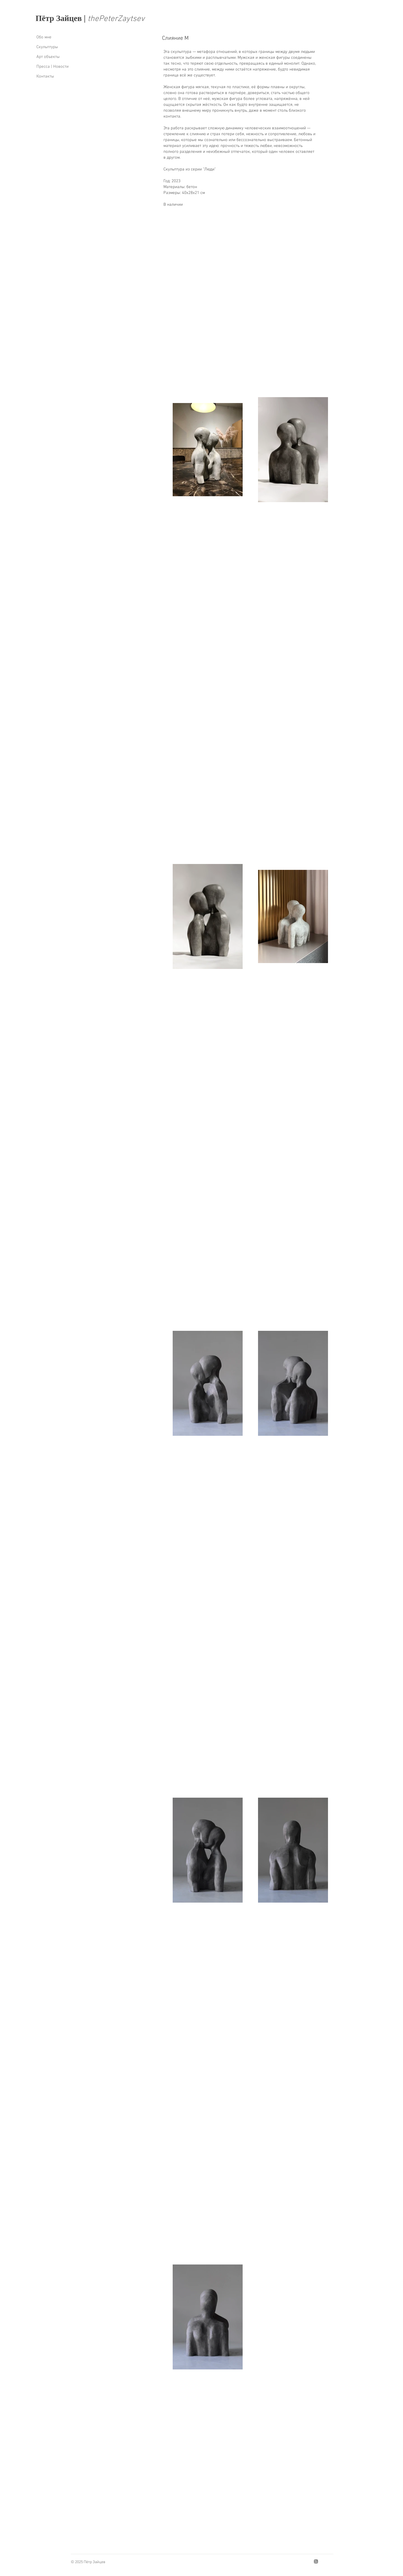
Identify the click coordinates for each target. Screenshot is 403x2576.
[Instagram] (315, 2561)
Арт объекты (48, 56)
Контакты (45, 76)
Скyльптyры (47, 47)
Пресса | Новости (52, 66)
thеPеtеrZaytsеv (116, 19)
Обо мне (43, 37)
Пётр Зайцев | (62, 18)
